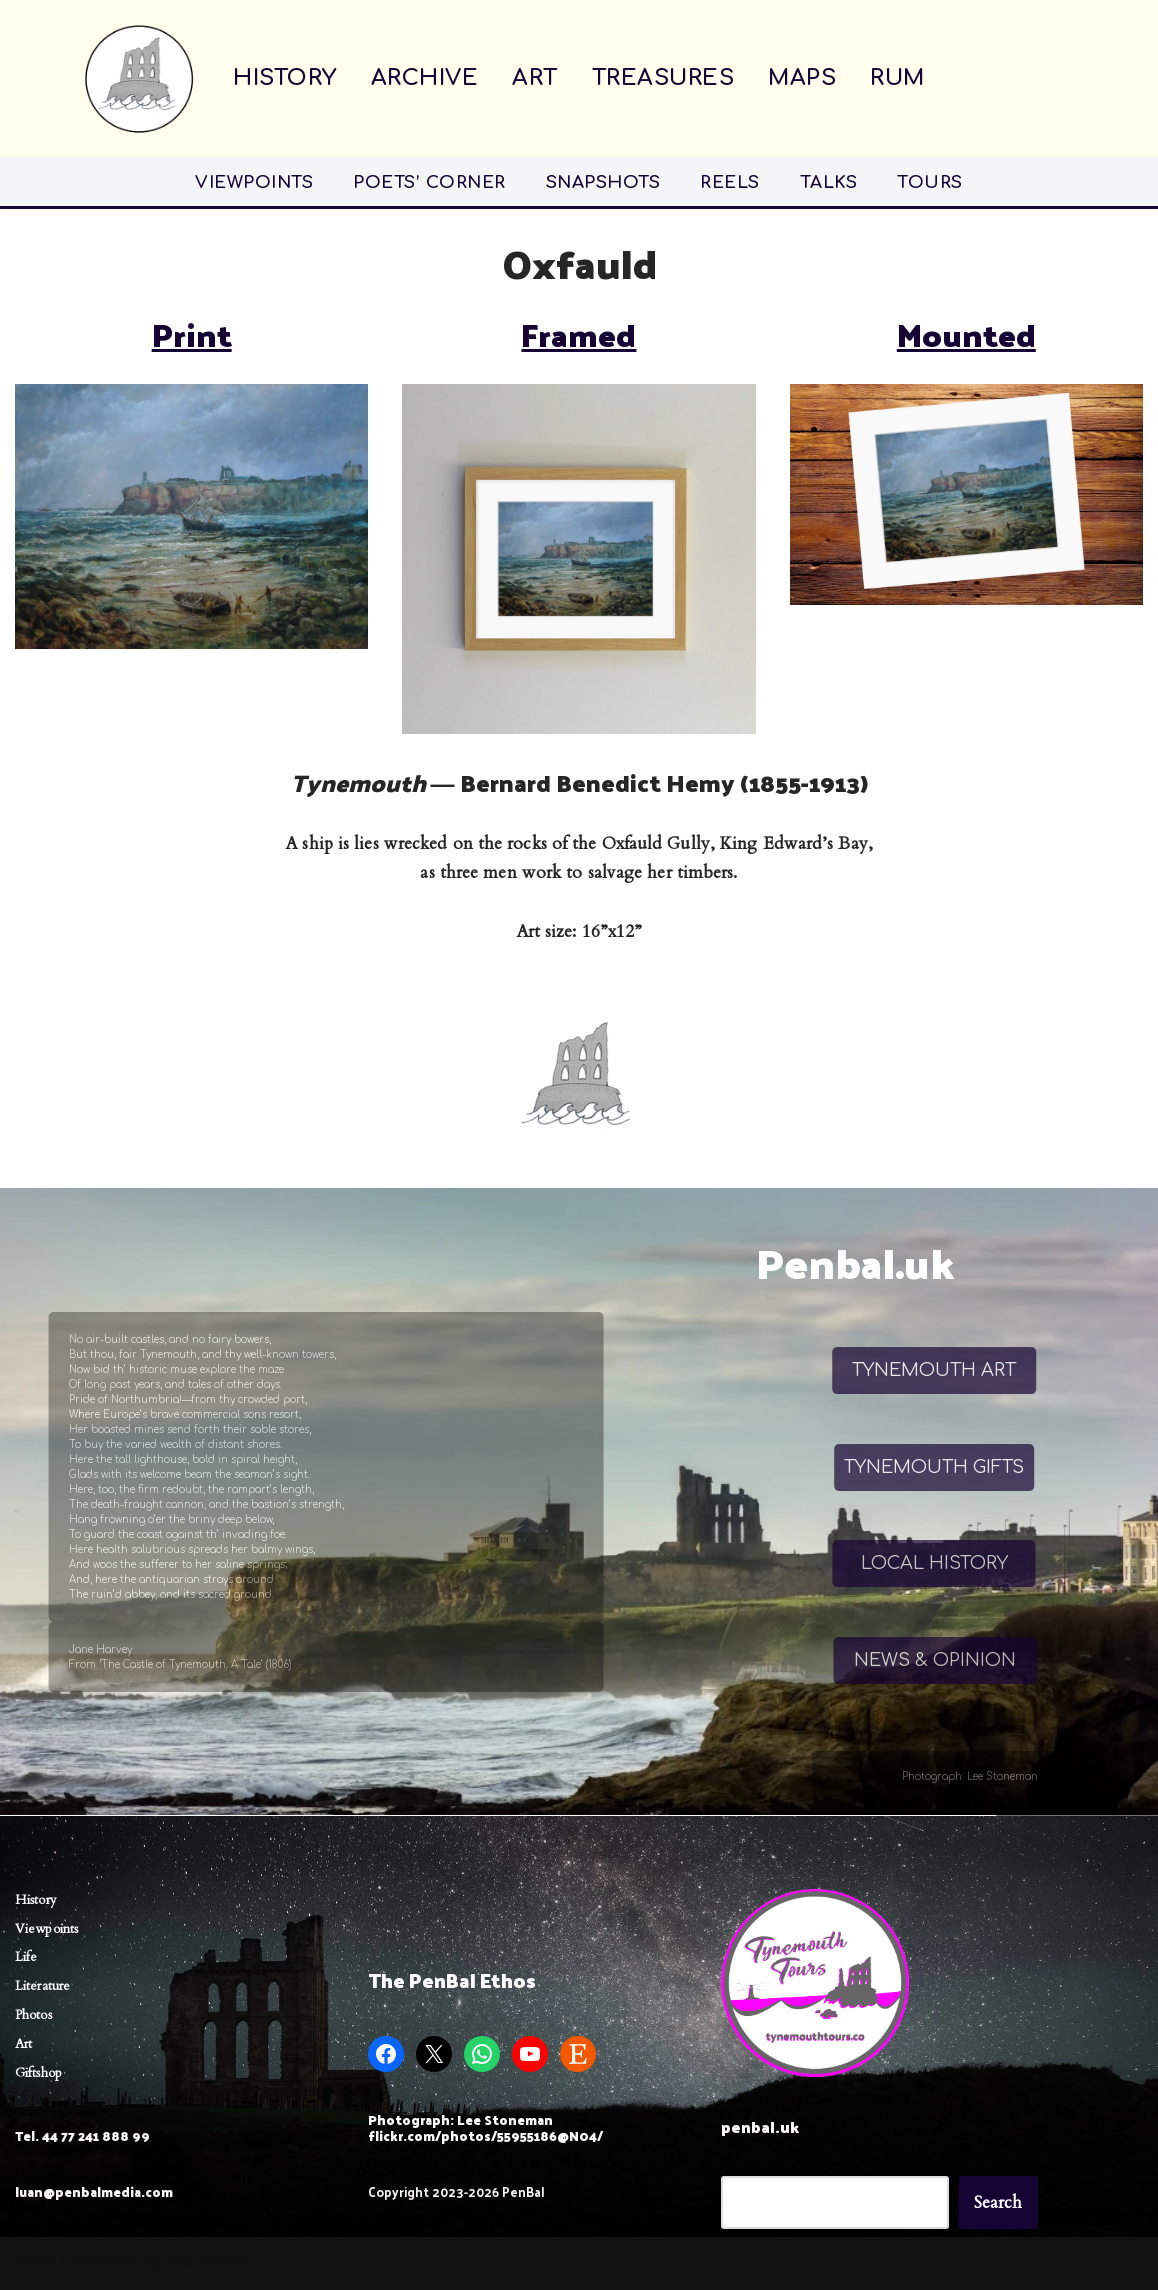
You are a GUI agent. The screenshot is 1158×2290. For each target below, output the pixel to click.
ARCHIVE (425, 78)
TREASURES (663, 78)
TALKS (829, 182)
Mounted (966, 334)
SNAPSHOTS (603, 182)
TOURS (930, 182)
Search (998, 2202)
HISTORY (285, 78)
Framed (578, 334)
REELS (730, 182)
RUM (897, 78)
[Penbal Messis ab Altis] (139, 78)
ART (535, 78)
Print (192, 334)
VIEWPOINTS (254, 182)
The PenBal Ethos (452, 1980)
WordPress (206, 2262)
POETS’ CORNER (429, 182)
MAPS (802, 78)
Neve (34, 2262)
